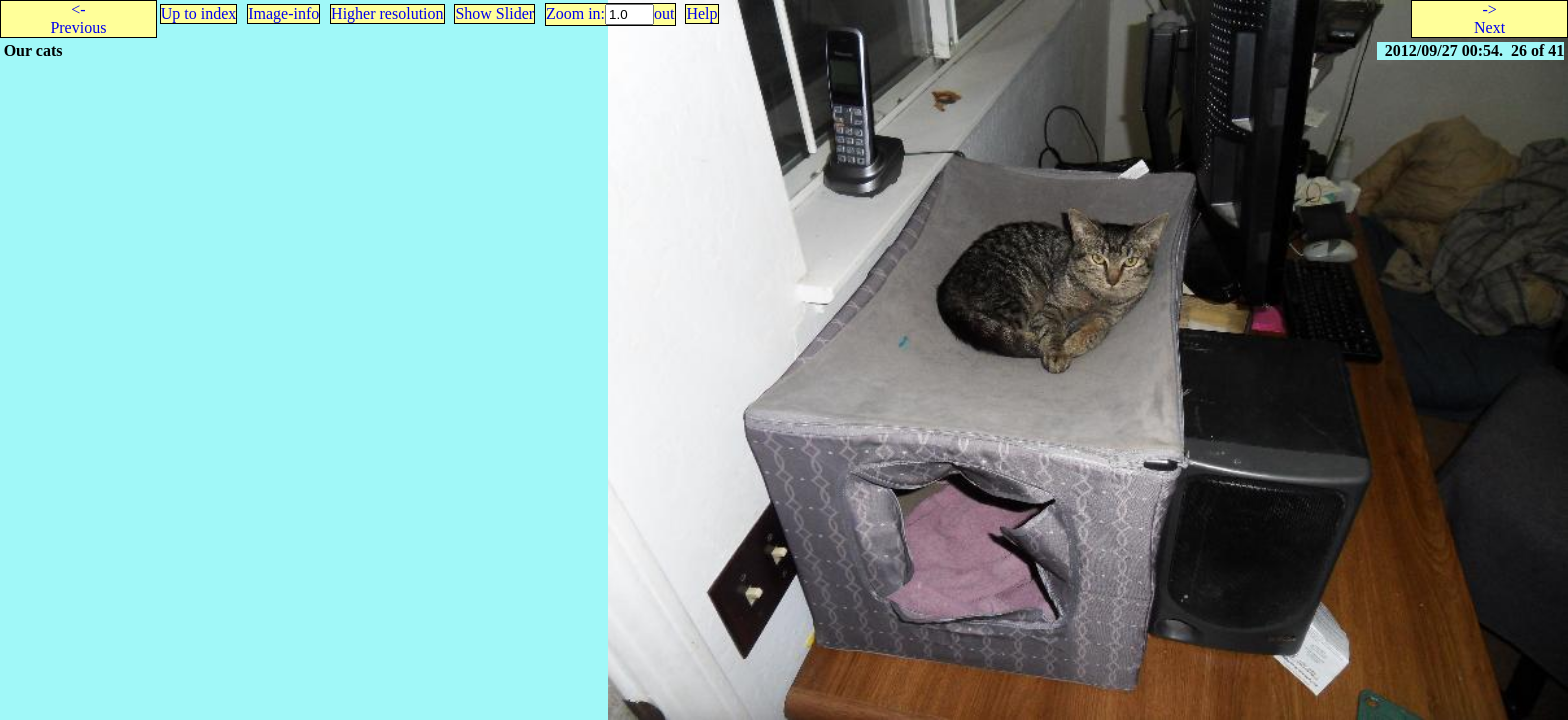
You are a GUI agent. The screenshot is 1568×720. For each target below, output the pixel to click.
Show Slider (494, 13)
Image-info (283, 13)
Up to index (199, 13)
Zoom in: (575, 13)
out (664, 13)
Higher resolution (387, 13)
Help (701, 13)
